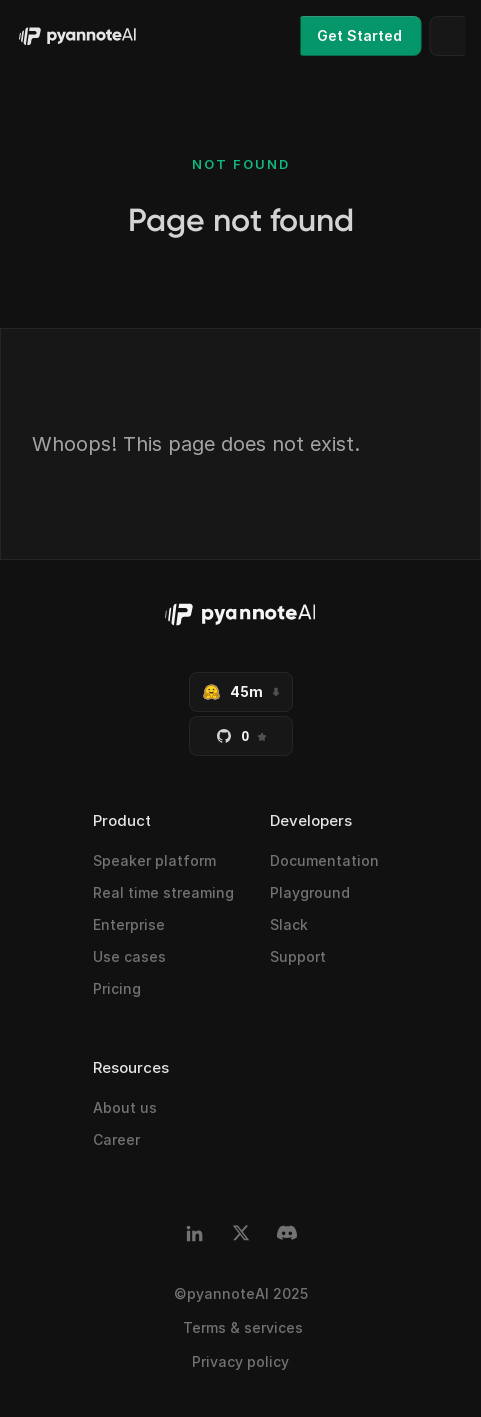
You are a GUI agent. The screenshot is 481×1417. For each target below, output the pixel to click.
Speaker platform (154, 860)
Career (116, 1139)
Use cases (129, 956)
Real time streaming (163, 892)
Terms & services (241, 1327)
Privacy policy (240, 1361)
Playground (310, 892)
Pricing (117, 988)
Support (298, 956)
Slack (289, 924)
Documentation (324, 860)
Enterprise (129, 924)
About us (125, 1107)
